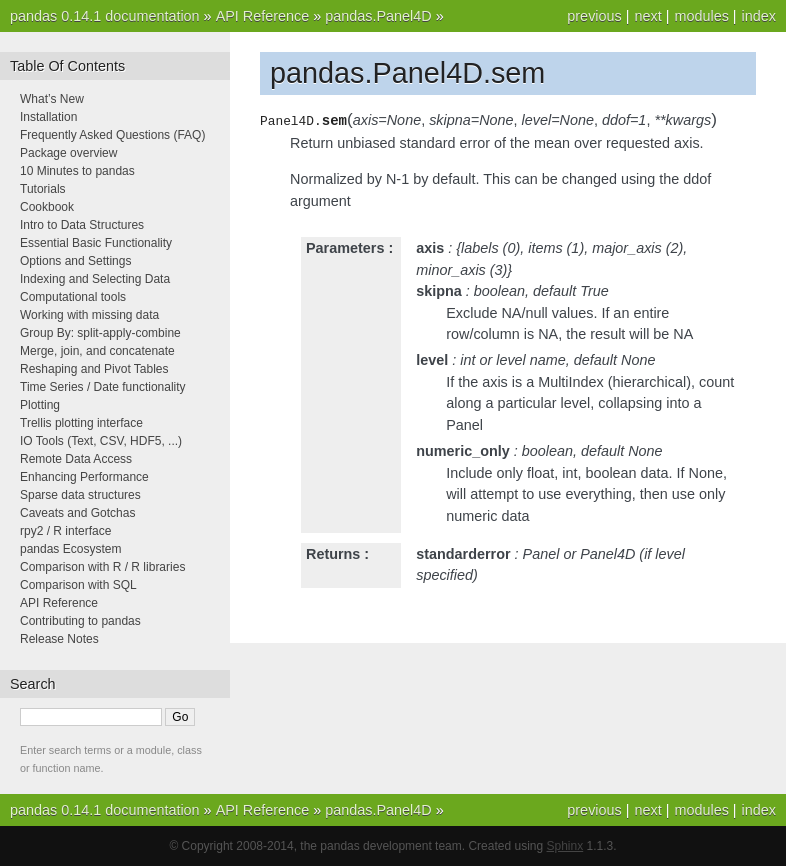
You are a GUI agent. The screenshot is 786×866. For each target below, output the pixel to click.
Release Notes (59, 639)
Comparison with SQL (78, 585)
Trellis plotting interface (81, 423)
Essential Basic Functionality (96, 243)
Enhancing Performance (84, 477)
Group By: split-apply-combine (100, 333)
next (647, 16)
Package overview (68, 153)
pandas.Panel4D (378, 16)
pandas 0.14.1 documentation (105, 16)
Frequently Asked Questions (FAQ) (112, 135)
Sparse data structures (80, 495)
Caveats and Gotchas (77, 513)
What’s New (52, 99)
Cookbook (47, 207)
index (759, 16)
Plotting (40, 405)
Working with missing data (89, 315)
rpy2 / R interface (65, 531)
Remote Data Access (76, 459)
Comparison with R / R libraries (102, 567)
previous (594, 16)
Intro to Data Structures (82, 225)
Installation (48, 117)
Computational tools (73, 297)
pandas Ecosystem (70, 549)
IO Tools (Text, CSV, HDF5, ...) (101, 441)
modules (701, 16)
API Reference (263, 16)
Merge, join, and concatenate (97, 351)
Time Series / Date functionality (103, 387)
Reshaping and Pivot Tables (94, 369)
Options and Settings (75, 261)
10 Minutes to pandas (77, 171)
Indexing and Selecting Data (95, 279)
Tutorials (43, 189)
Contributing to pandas (80, 621)
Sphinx (565, 846)
